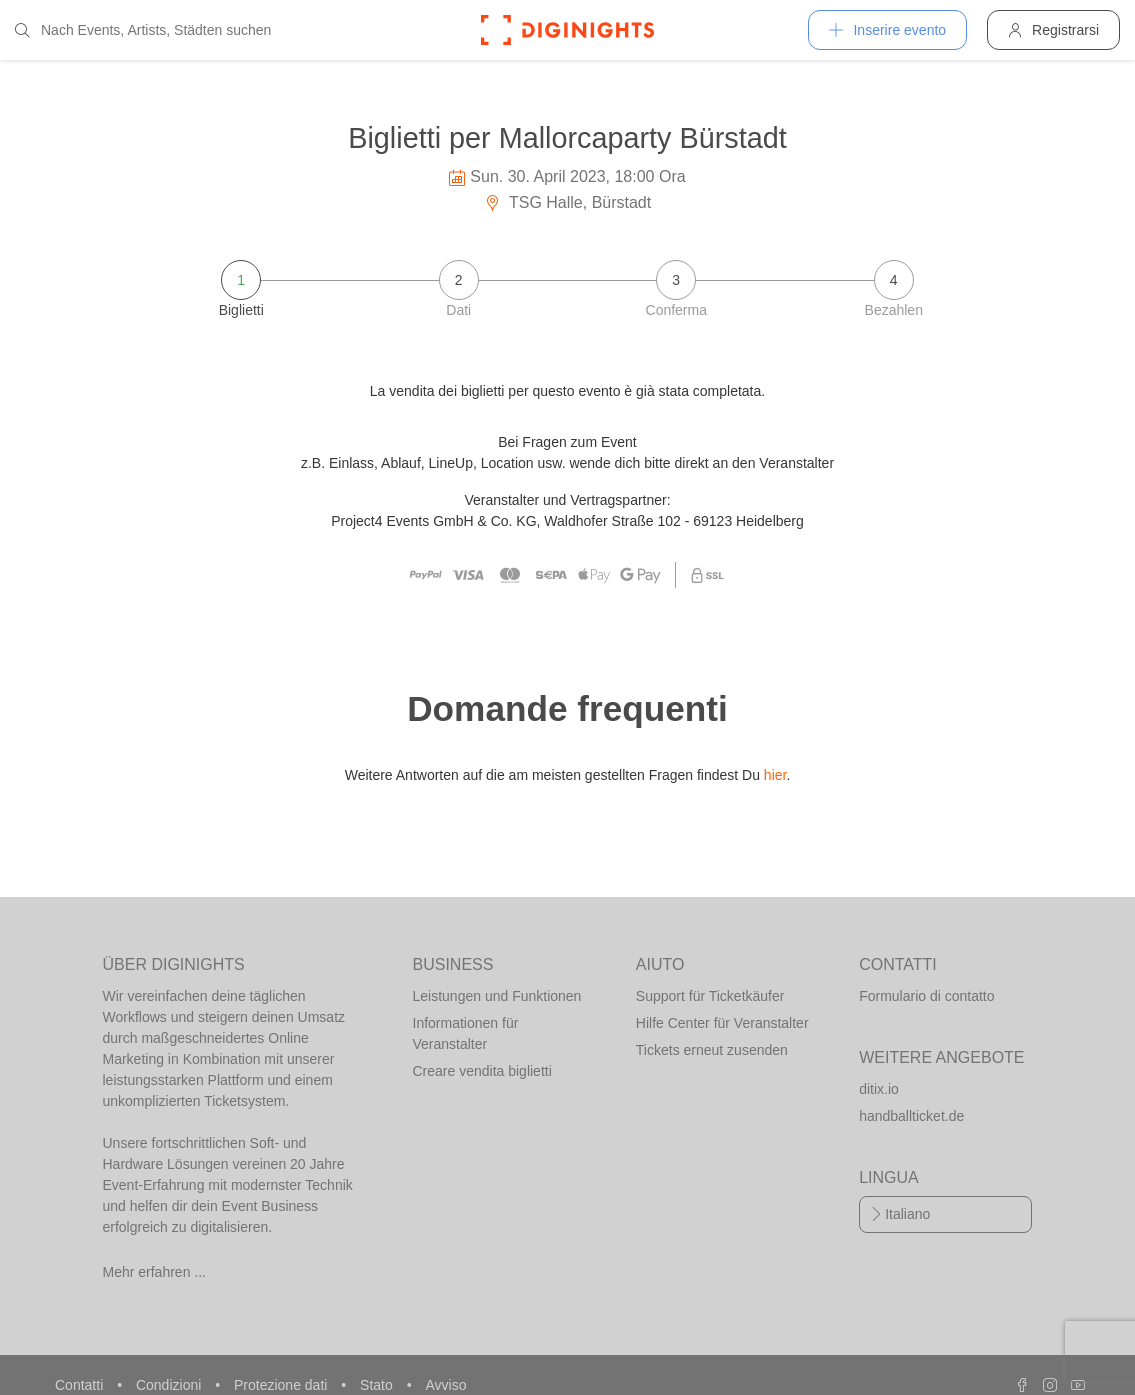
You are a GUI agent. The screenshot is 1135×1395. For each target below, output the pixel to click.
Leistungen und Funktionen (497, 996)
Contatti (81, 1385)
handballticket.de (911, 1116)
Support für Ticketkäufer (710, 996)
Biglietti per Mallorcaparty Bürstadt (567, 138)
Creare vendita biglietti (482, 1071)
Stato (378, 1385)
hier (775, 775)
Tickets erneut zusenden (712, 1050)
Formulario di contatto (926, 996)
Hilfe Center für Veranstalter (722, 1023)
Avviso (445, 1385)
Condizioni (170, 1385)
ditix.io (879, 1089)
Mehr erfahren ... (155, 1272)
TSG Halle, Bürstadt (567, 202)
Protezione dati (282, 1385)
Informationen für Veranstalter (466, 1033)
